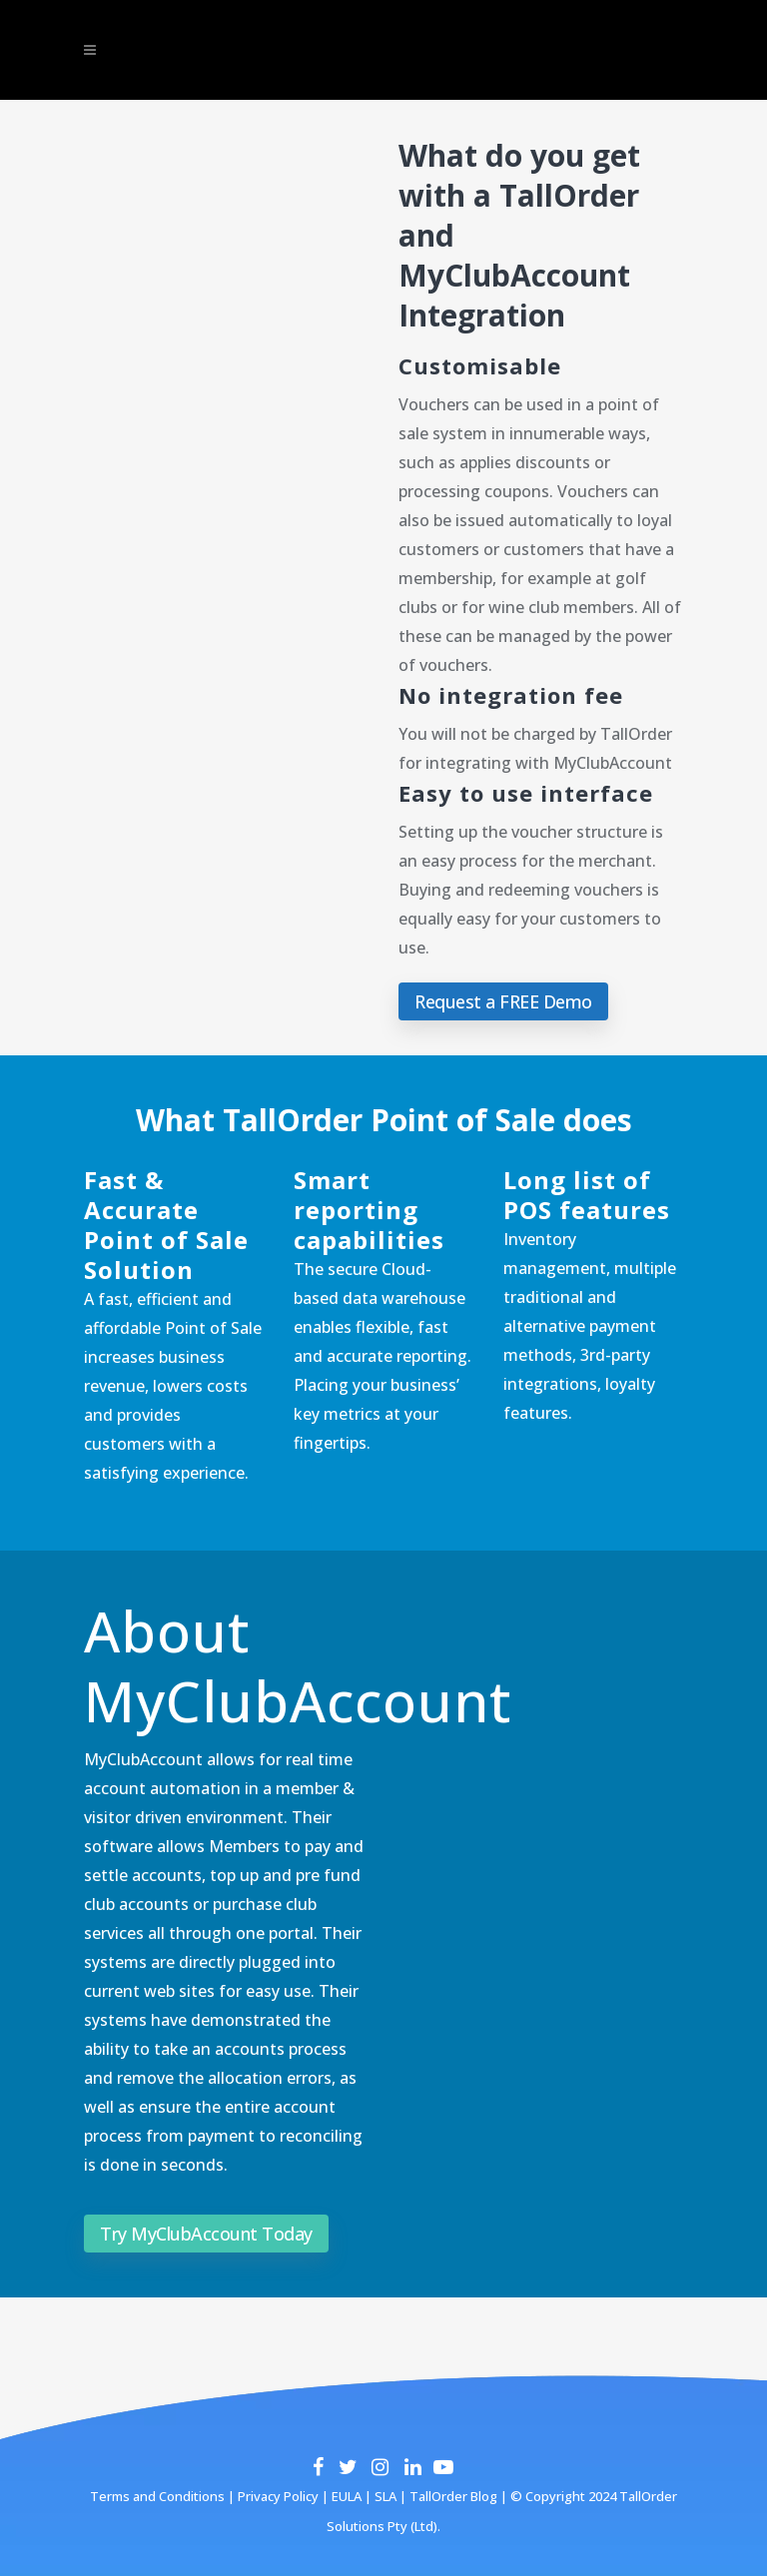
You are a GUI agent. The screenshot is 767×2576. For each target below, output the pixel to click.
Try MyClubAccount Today (206, 2234)
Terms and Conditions (157, 2496)
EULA (345, 2496)
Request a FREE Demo (503, 1001)
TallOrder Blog (453, 2496)
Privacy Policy (277, 2496)
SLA (385, 2496)
